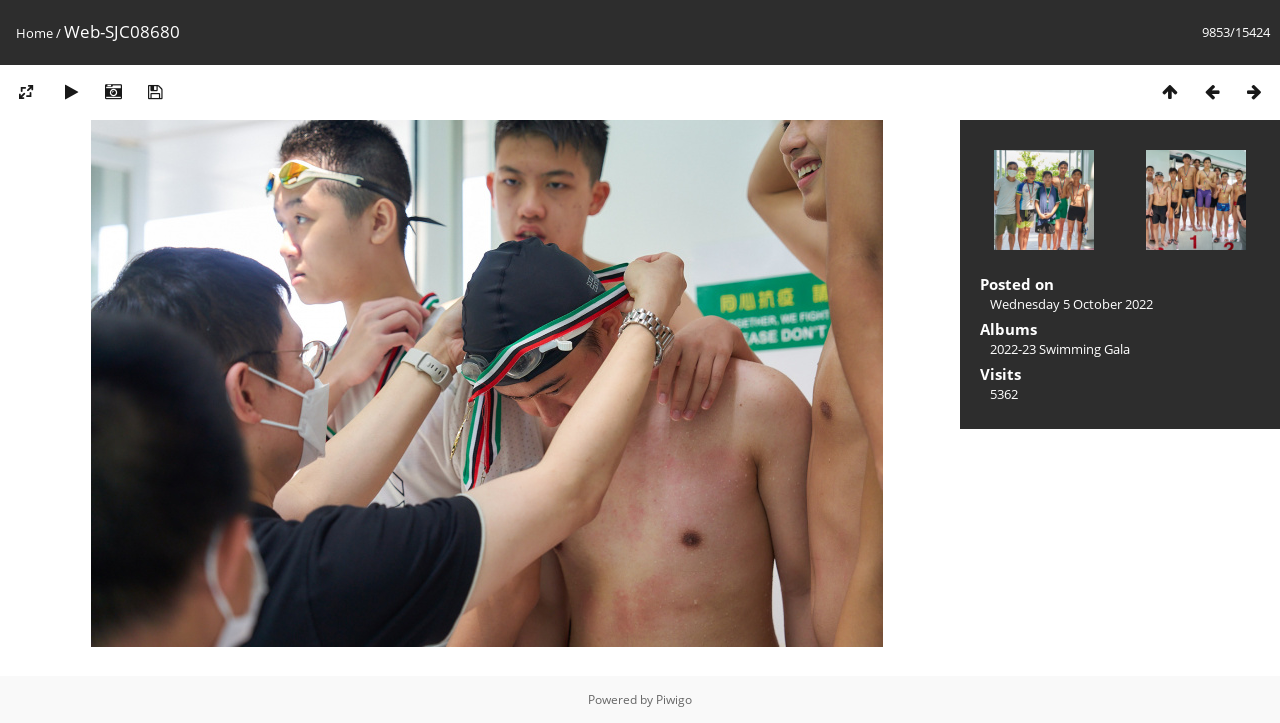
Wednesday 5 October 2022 (1071, 304)
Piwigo (674, 699)
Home (34, 33)
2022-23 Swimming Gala (1060, 349)
